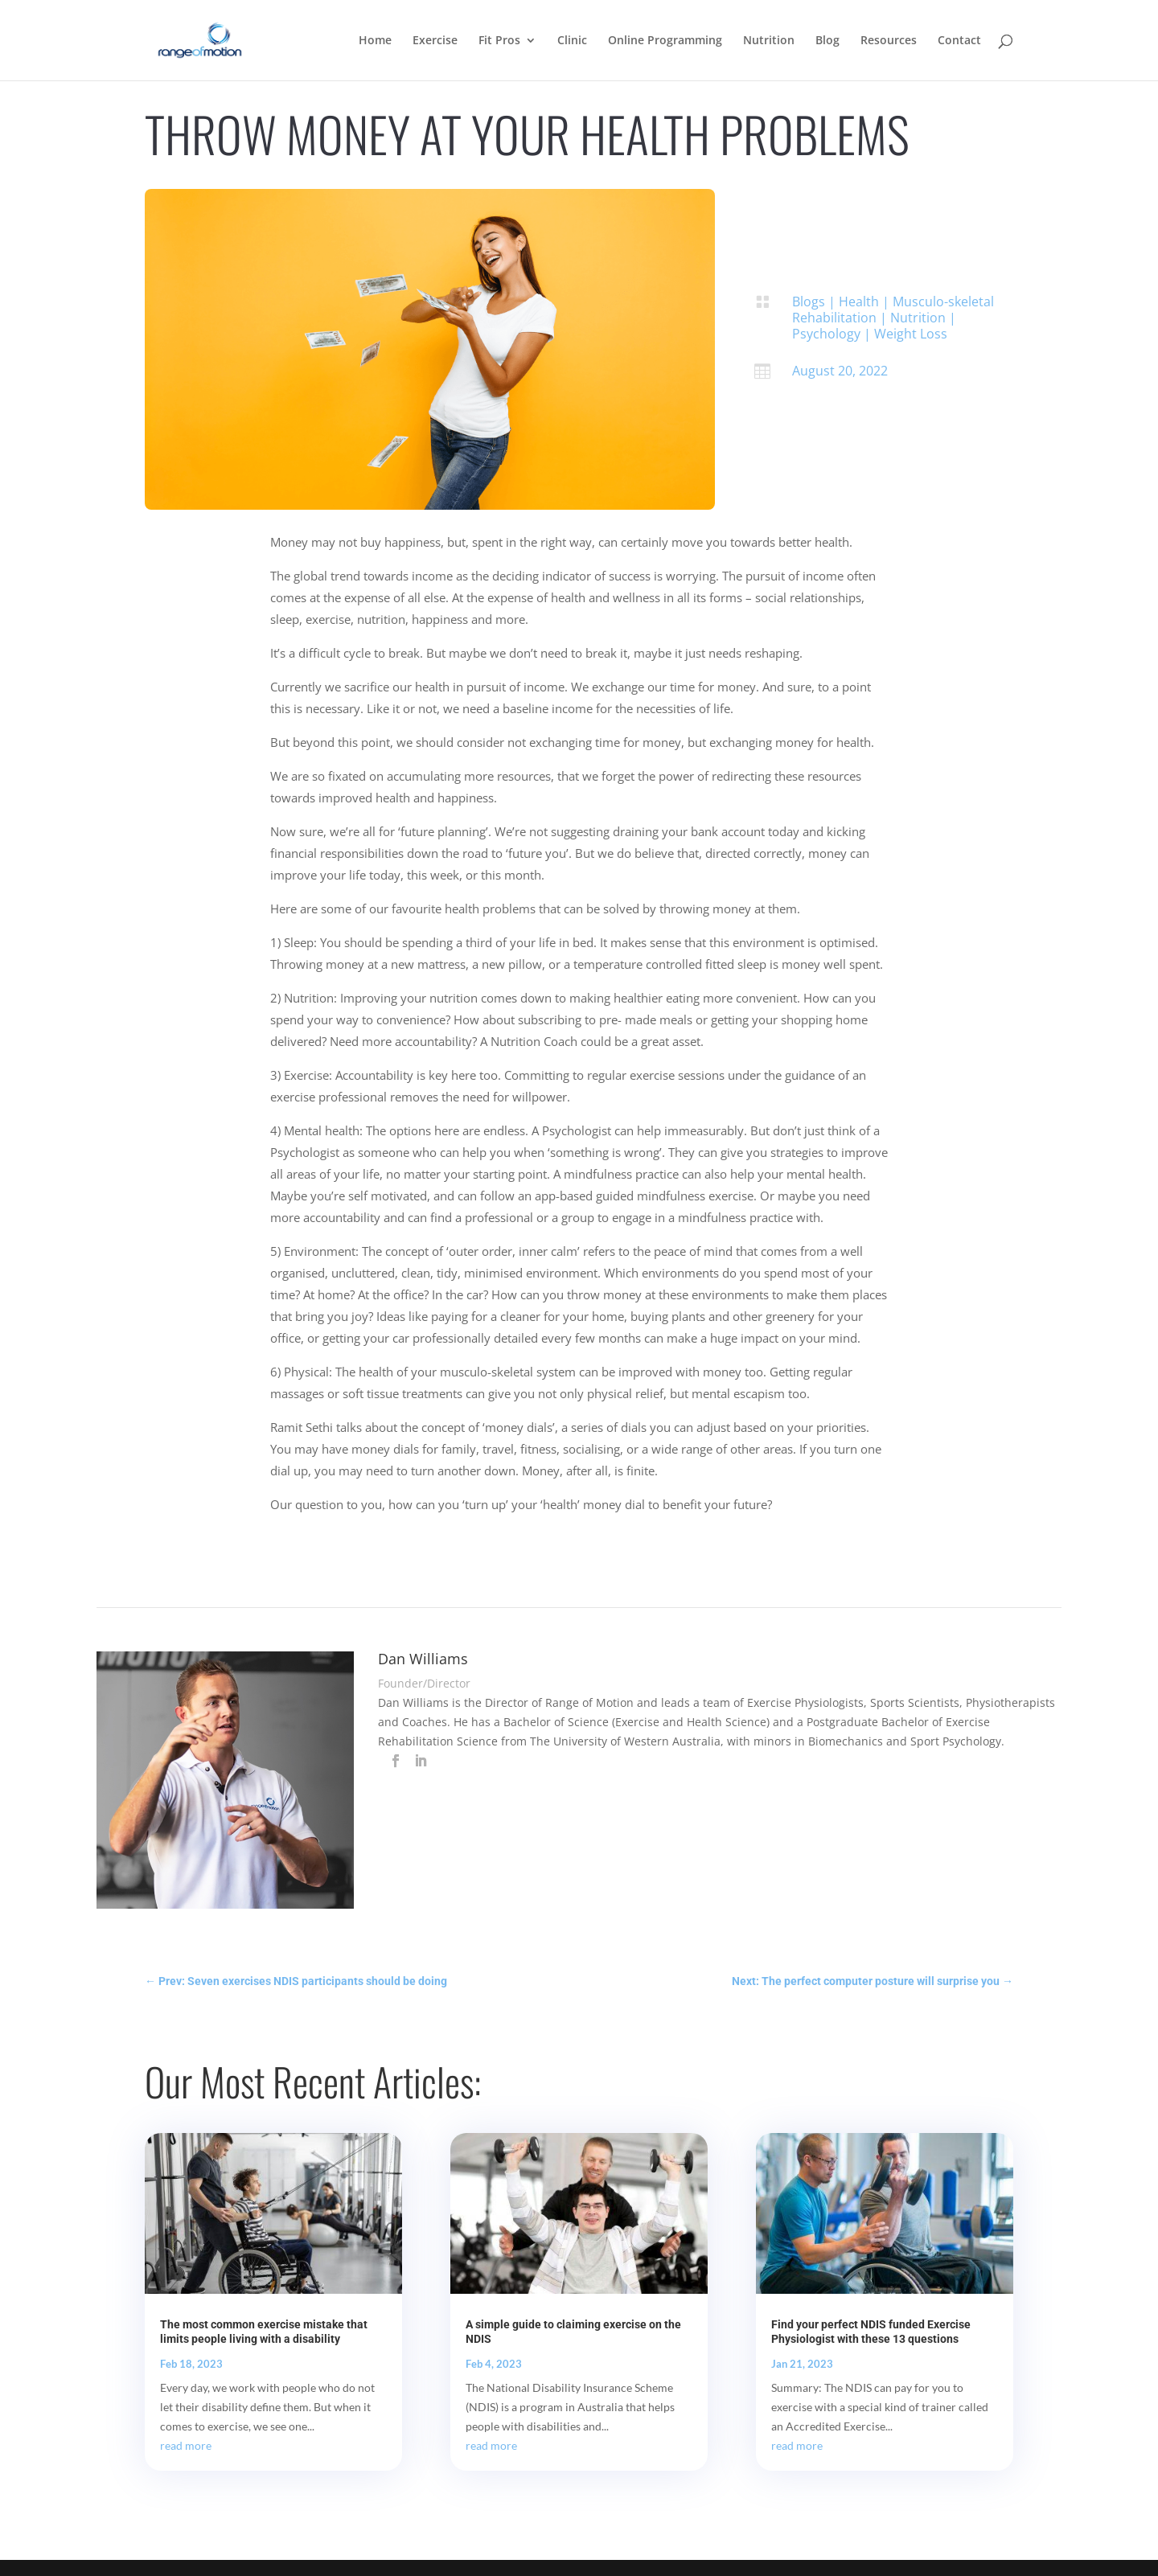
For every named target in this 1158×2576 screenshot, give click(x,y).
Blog (827, 41)
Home (375, 41)
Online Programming (665, 41)
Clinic (572, 41)
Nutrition (769, 41)
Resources (888, 41)
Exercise (435, 41)
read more (185, 2445)
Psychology (826, 334)
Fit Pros (499, 41)
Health (859, 301)
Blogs (808, 301)
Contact (959, 41)
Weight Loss (910, 334)
